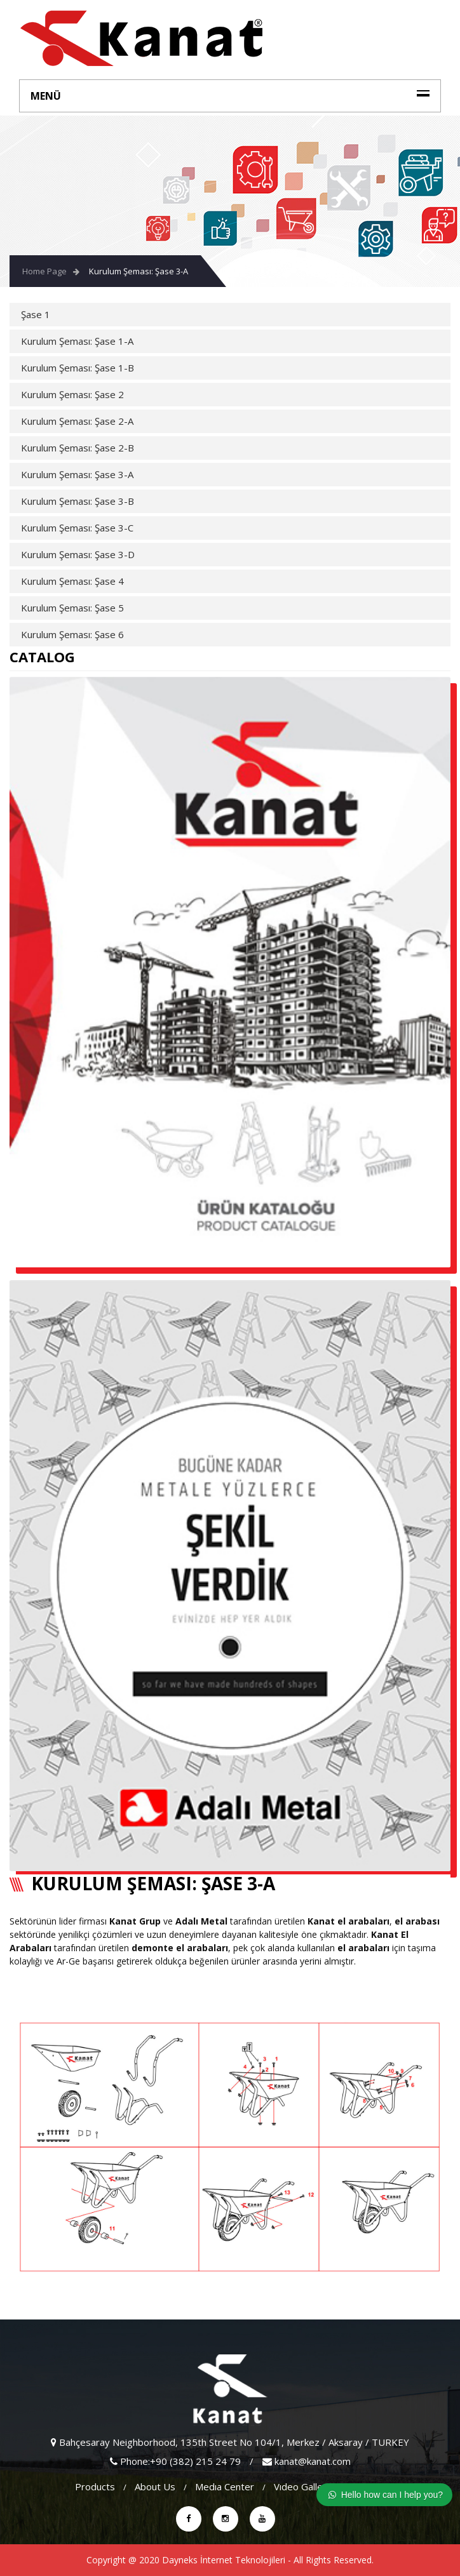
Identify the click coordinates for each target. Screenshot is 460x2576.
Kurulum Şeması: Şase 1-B (77, 367)
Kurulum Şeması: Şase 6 (72, 634)
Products (95, 2486)
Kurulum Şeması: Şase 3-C (77, 527)
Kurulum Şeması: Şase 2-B (77, 447)
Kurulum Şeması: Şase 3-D (78, 554)
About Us (155, 2486)
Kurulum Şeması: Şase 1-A (77, 341)
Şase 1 (35, 314)
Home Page (44, 271)
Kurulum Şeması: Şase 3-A (138, 271)
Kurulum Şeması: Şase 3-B (77, 501)
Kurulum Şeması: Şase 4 (72, 581)
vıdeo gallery (303, 2486)
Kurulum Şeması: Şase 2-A (77, 421)
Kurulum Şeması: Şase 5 (72, 607)
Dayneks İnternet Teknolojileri (223, 2560)
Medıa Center (224, 2486)
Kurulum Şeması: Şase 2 (72, 394)
